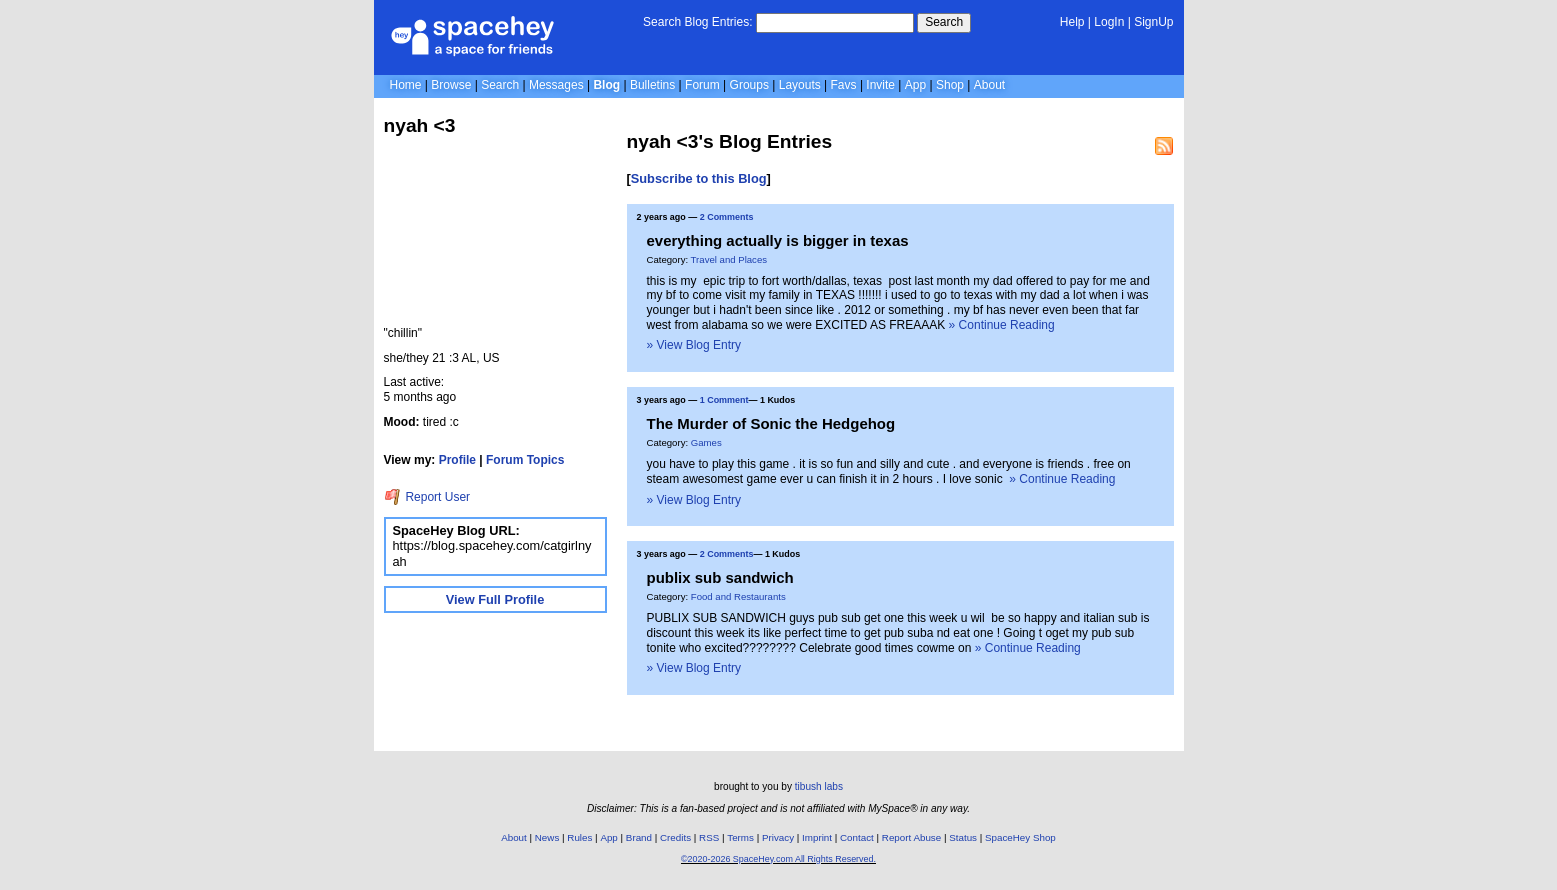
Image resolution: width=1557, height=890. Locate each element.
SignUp (1153, 22)
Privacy (778, 837)
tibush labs (819, 786)
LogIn (1109, 22)
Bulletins (652, 85)
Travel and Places (729, 259)
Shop (950, 85)
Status (963, 837)
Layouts (800, 85)
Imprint (817, 837)
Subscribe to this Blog (699, 178)
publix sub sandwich (720, 577)
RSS (709, 837)
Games (706, 442)
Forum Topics (525, 460)
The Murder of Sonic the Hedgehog (771, 423)
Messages (556, 85)
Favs (844, 85)
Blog (606, 85)
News (547, 837)
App (915, 85)
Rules (579, 837)
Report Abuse (911, 837)
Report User (427, 497)
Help (1072, 22)
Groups (749, 85)
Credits (675, 837)
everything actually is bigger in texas (778, 240)
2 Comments (727, 217)
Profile (457, 460)
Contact (857, 837)
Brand (639, 837)
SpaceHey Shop (1020, 837)
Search (944, 22)
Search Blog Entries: (697, 22)
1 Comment (724, 400)
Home (406, 85)
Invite (880, 85)
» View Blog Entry (694, 345)
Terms (740, 837)
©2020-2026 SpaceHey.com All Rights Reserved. (778, 859)
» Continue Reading (1002, 325)
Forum (702, 85)
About (989, 85)
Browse (451, 85)
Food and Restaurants (738, 596)
